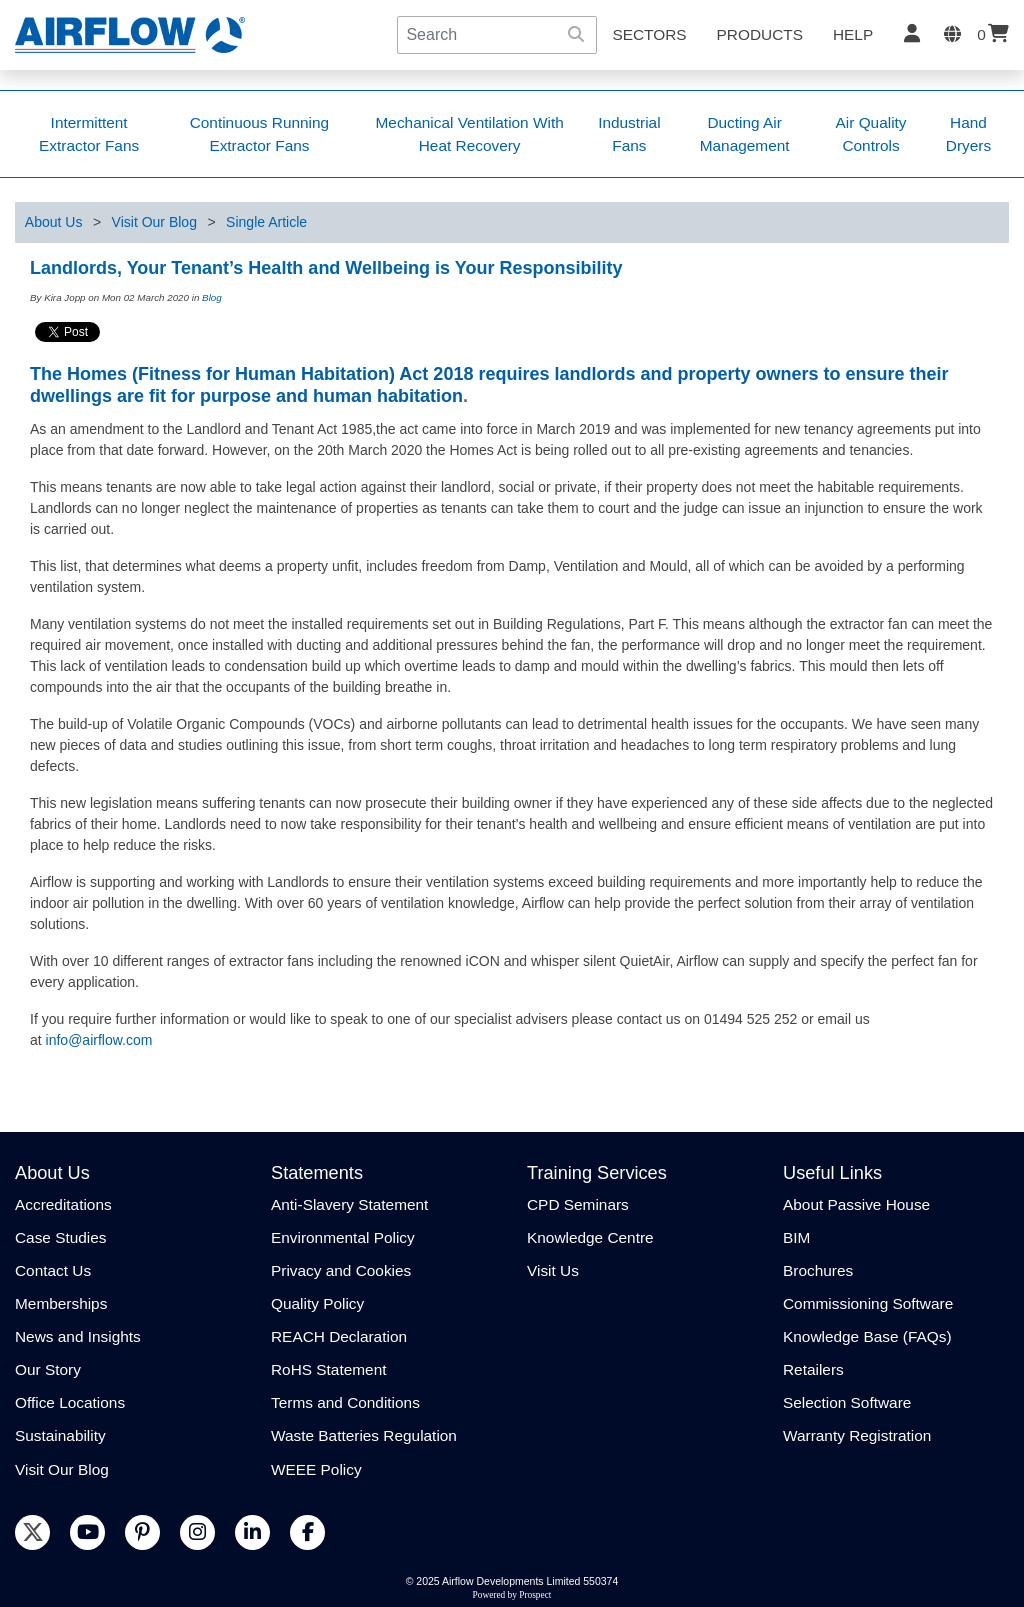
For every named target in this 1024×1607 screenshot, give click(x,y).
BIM (796, 1237)
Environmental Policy (343, 1237)
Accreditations (63, 1204)
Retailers (813, 1369)
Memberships (61, 1303)
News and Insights (78, 1336)
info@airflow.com (99, 1040)
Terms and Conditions (345, 1402)
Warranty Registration (857, 1435)
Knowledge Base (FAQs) (867, 1336)
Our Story (48, 1369)
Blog (212, 297)
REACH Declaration (339, 1336)
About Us (54, 222)
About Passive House (856, 1204)
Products (760, 34)
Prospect (535, 1595)
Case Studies (61, 1237)
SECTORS (649, 34)
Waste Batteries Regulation (364, 1435)
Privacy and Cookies (341, 1270)
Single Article (266, 222)
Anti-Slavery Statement (349, 1204)
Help (853, 34)
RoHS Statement (328, 1369)
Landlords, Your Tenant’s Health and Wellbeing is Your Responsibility (326, 268)
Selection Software (847, 1402)
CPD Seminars (578, 1204)
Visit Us (553, 1270)
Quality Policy (317, 1303)
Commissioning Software (868, 1303)
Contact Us (53, 1270)
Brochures (818, 1270)
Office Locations (70, 1402)
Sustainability (60, 1435)
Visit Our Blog (154, 222)
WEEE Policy (316, 1469)
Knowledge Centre (590, 1237)
